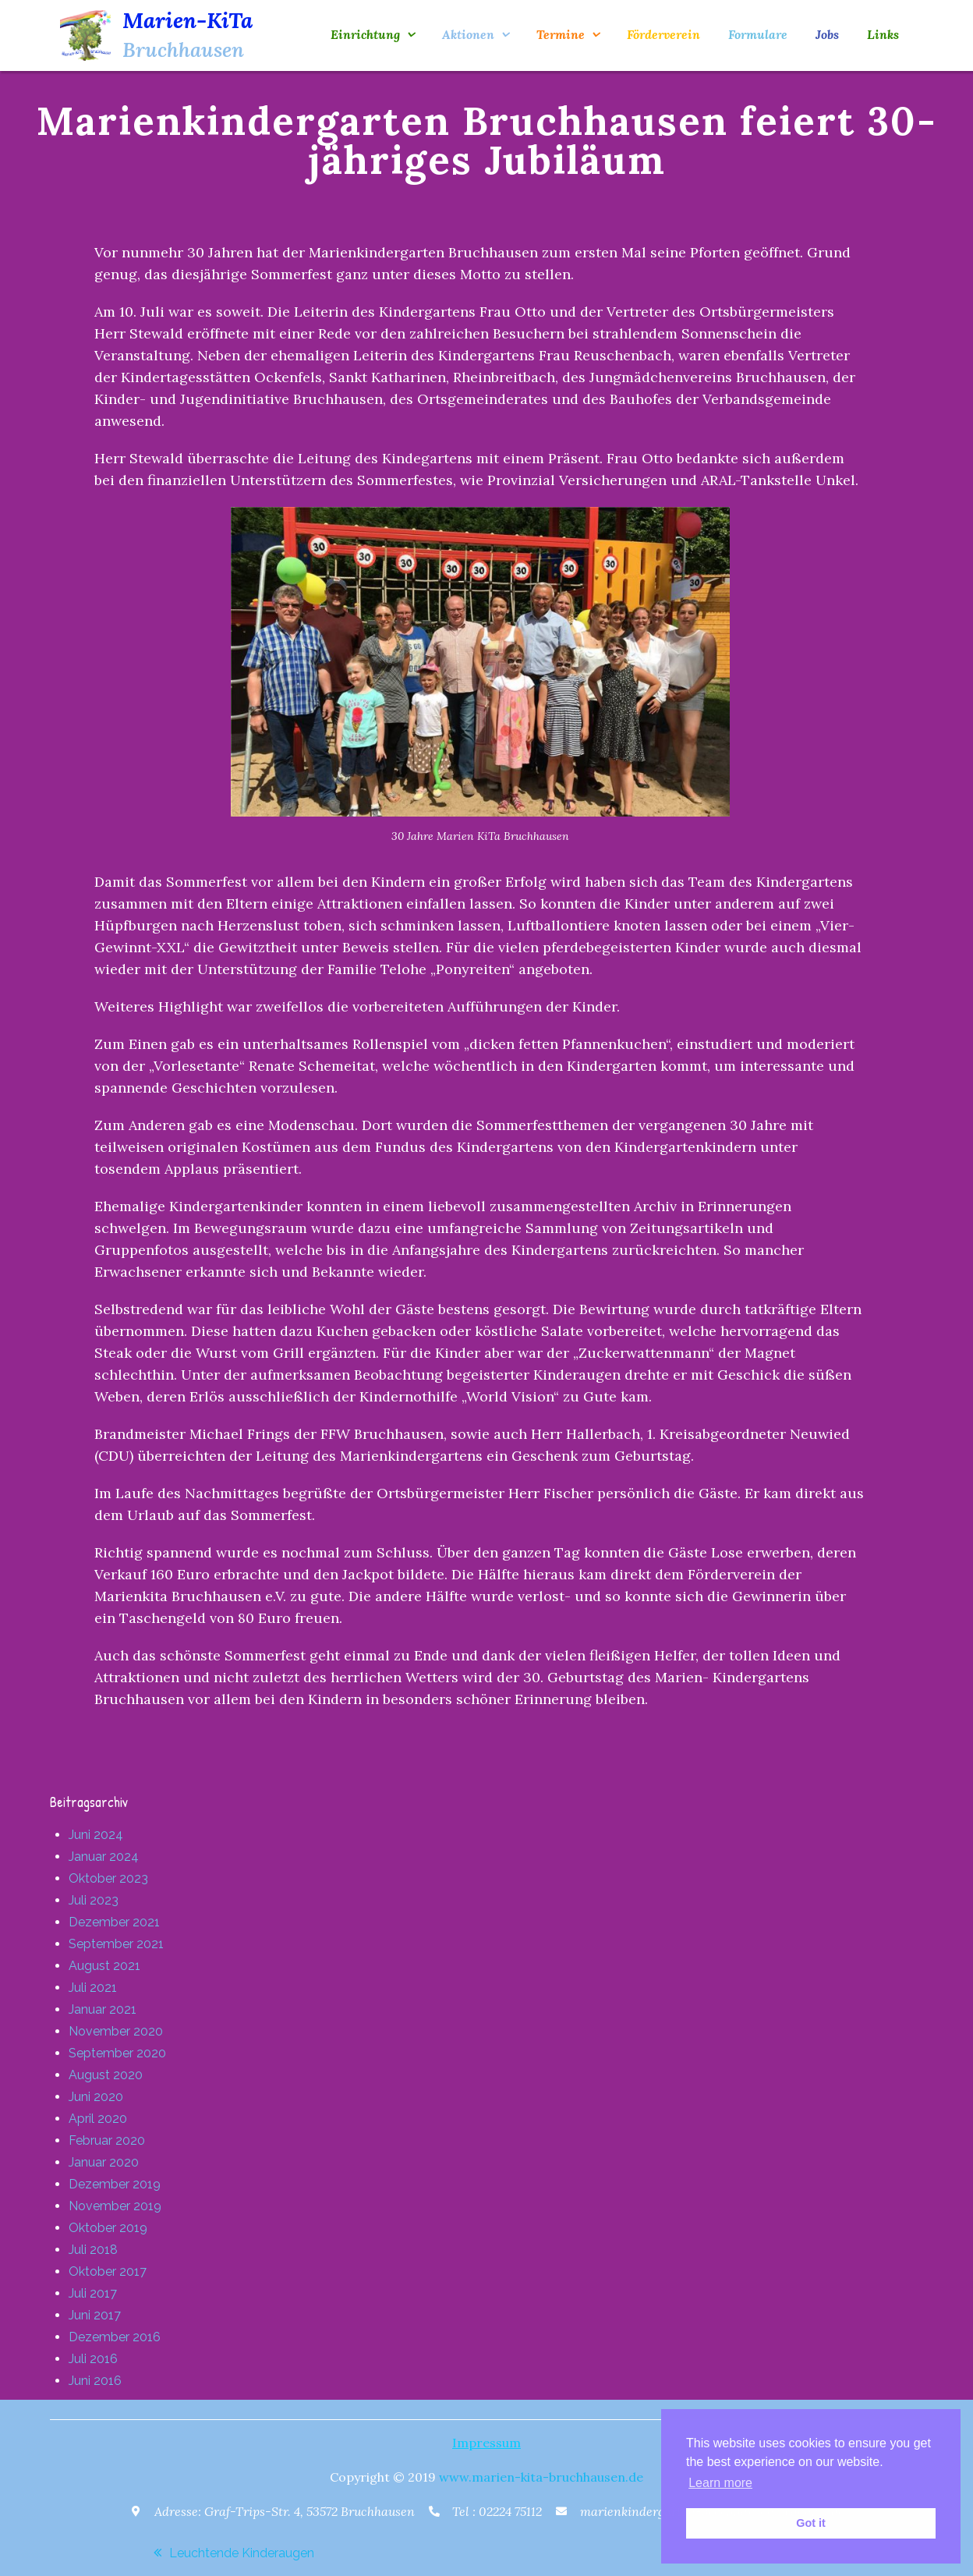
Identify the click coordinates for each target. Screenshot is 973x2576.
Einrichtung (365, 34)
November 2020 (116, 2031)
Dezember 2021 (114, 1922)
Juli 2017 (93, 2293)
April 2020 (98, 2118)
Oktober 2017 (108, 2271)
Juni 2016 (95, 2380)
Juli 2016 (93, 2358)
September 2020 (117, 2053)
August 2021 (104, 1965)
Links (883, 34)
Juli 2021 (93, 1987)
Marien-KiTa (187, 20)
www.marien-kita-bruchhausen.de (541, 2477)
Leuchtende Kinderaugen (241, 2553)
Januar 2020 (104, 2162)
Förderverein (663, 34)
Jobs (827, 34)
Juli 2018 (93, 2249)
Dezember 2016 (115, 2337)
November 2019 (115, 2206)
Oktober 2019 (108, 2227)
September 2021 (116, 1943)
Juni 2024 (96, 1834)
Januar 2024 (104, 1856)
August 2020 (106, 2075)
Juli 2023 (94, 1900)
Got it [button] (811, 2523)
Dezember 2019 (115, 2184)
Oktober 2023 (108, 1878)
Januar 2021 (102, 2009)
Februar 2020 (107, 2140)
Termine (560, 34)
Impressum (486, 2442)
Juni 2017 (95, 2315)
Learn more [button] (720, 2482)
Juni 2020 (96, 2096)
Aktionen (468, 34)
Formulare (757, 34)
